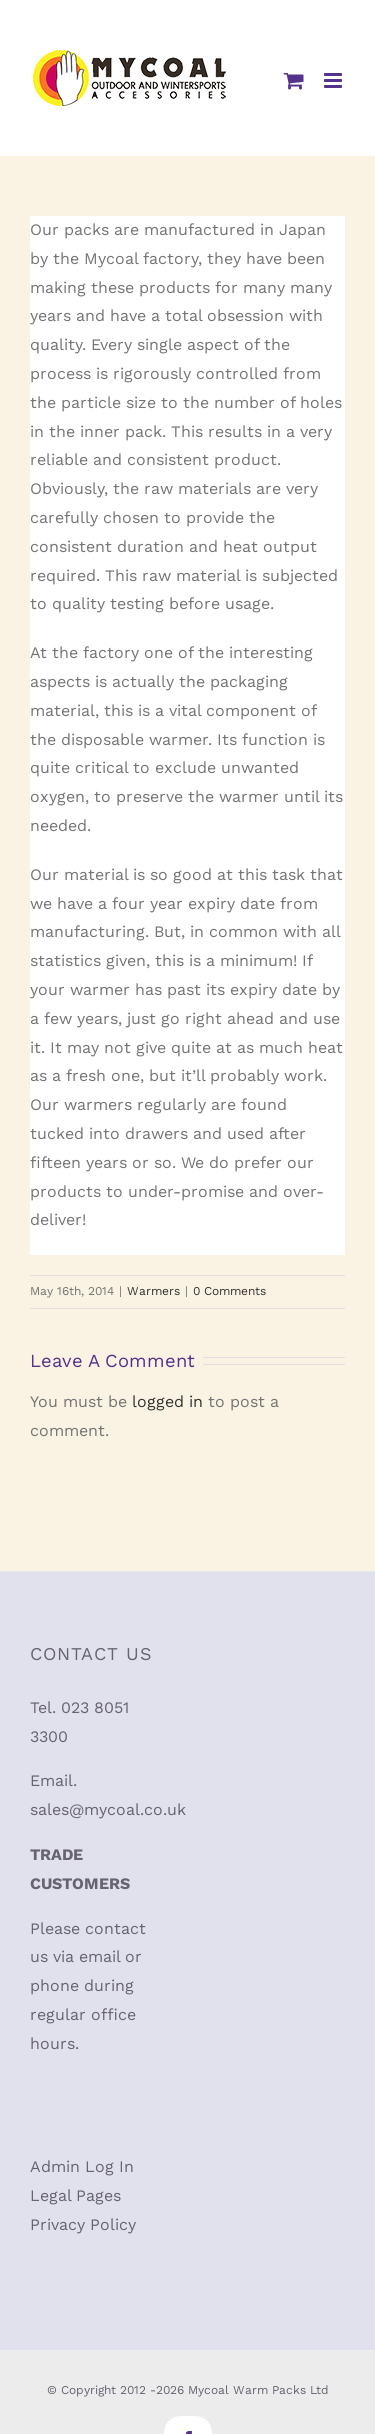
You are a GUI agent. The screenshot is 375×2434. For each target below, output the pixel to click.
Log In (109, 2166)
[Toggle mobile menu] (334, 80)
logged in (167, 1401)
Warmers (153, 1291)
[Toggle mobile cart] (294, 80)
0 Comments (229, 1291)
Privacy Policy (83, 2224)
